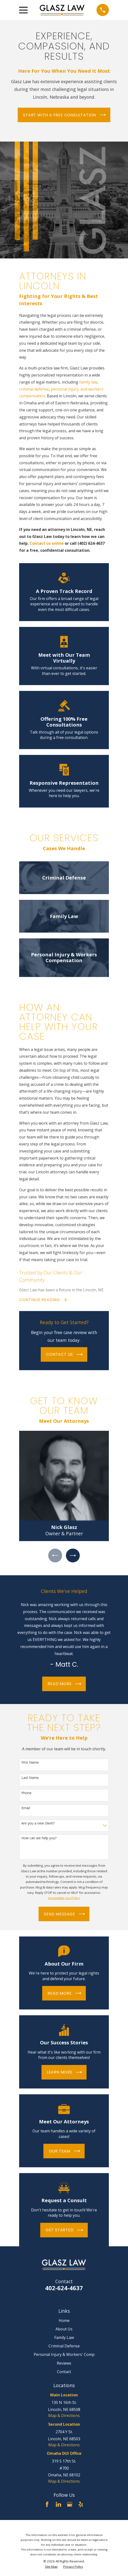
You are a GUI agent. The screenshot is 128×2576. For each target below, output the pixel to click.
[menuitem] (51, 2567)
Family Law (64, 2338)
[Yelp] (80, 2504)
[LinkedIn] (58, 2504)
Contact (64, 2372)
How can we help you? (38, 1839)
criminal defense (34, 389)
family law (88, 382)
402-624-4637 (64, 2288)
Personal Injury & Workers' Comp (64, 2355)
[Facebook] (47, 2504)
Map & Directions (64, 2416)
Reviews (64, 2363)
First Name (30, 1763)
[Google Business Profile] (69, 2504)
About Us (64, 2329)
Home (64, 2320)
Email (25, 1809)
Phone (26, 1793)
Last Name (30, 1778)
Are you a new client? (38, 1824)
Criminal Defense (64, 2346)
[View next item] (73, 1556)
